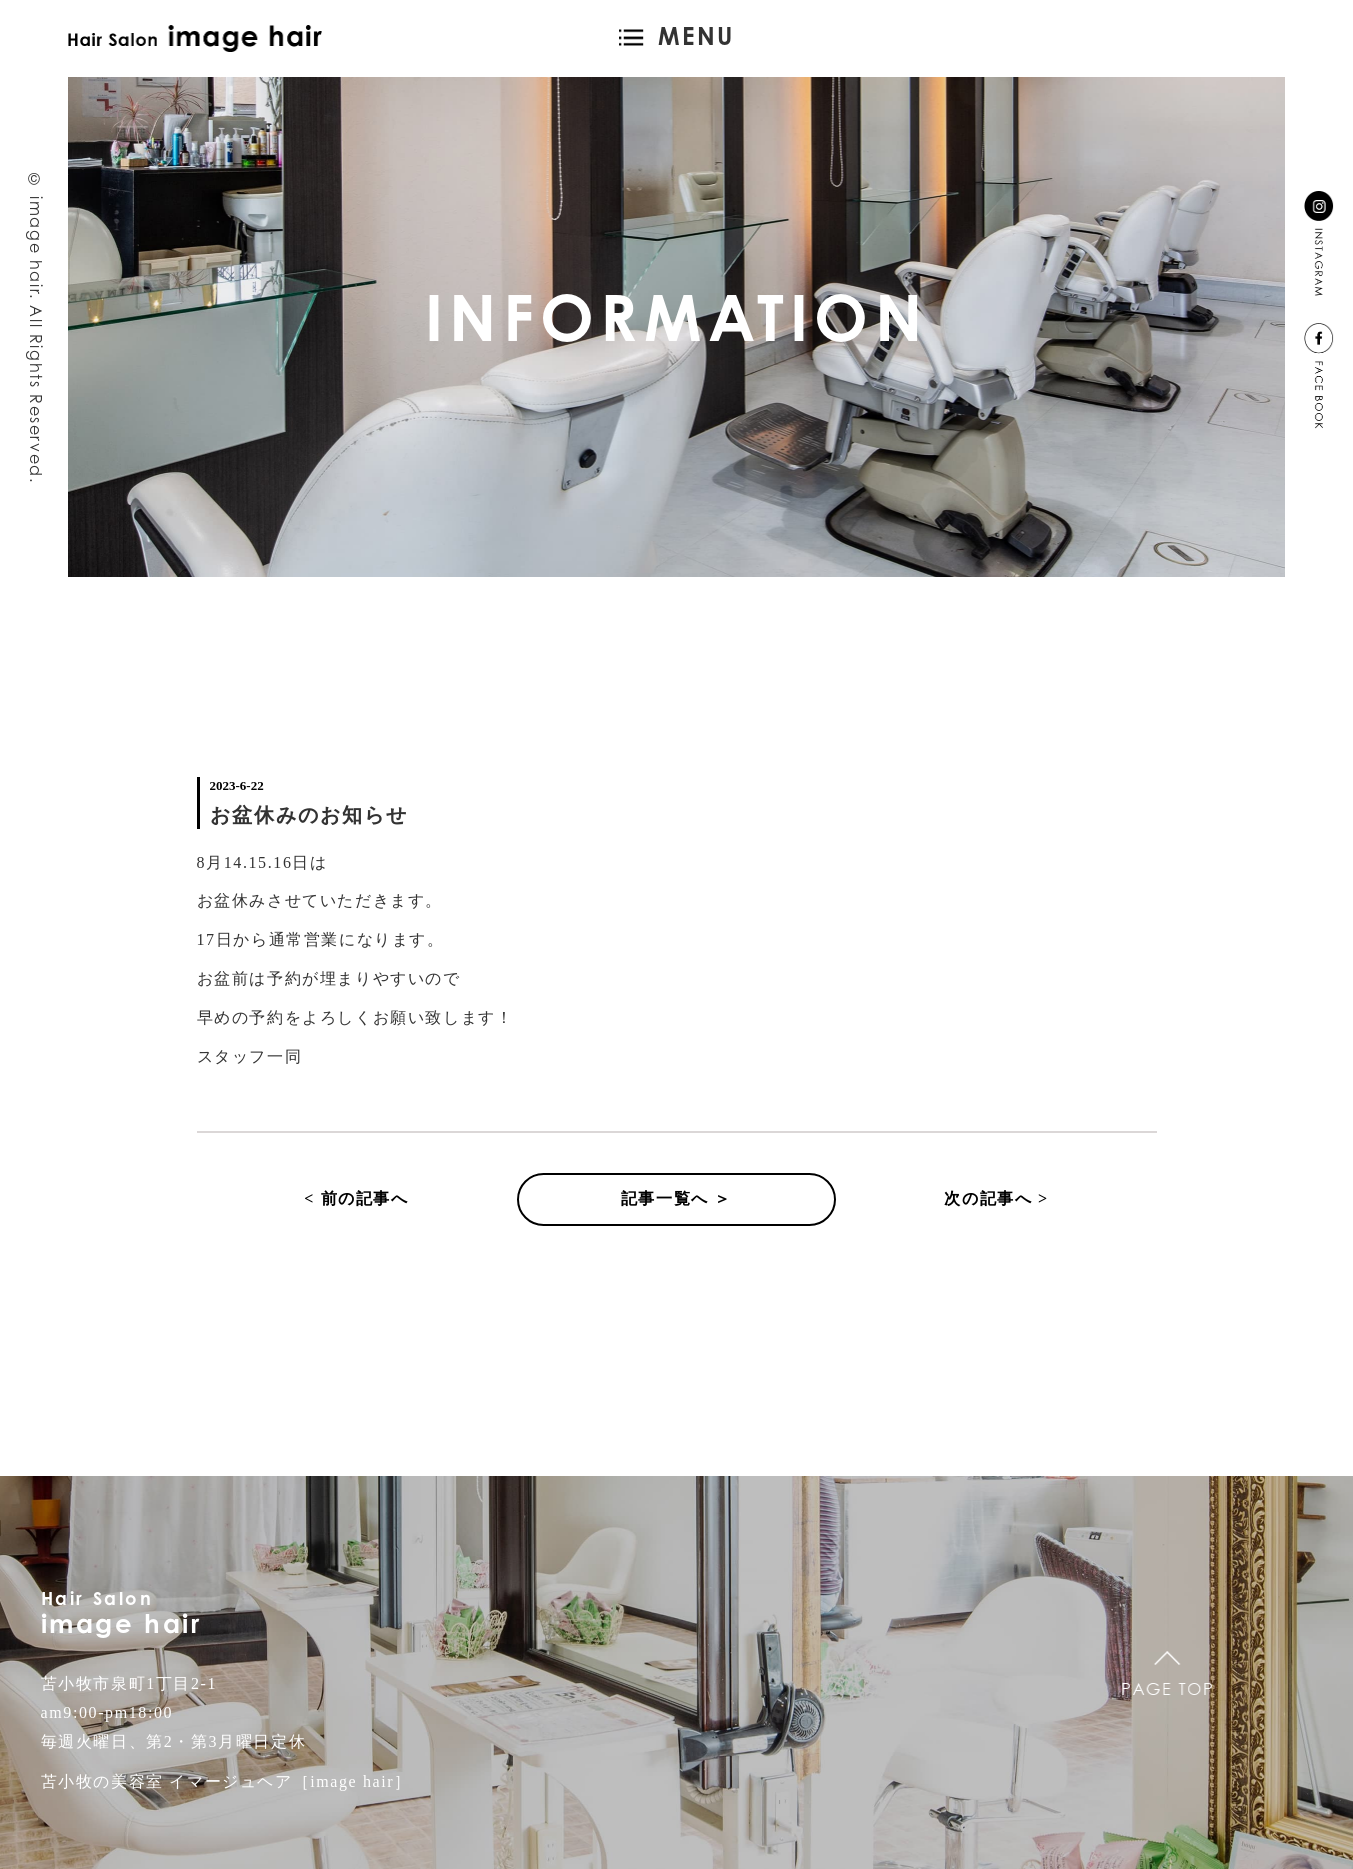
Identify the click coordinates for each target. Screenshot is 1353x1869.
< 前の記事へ (356, 1198)
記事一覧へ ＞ (676, 1198)
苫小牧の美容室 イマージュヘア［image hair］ (226, 1781)
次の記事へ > (996, 1198)
